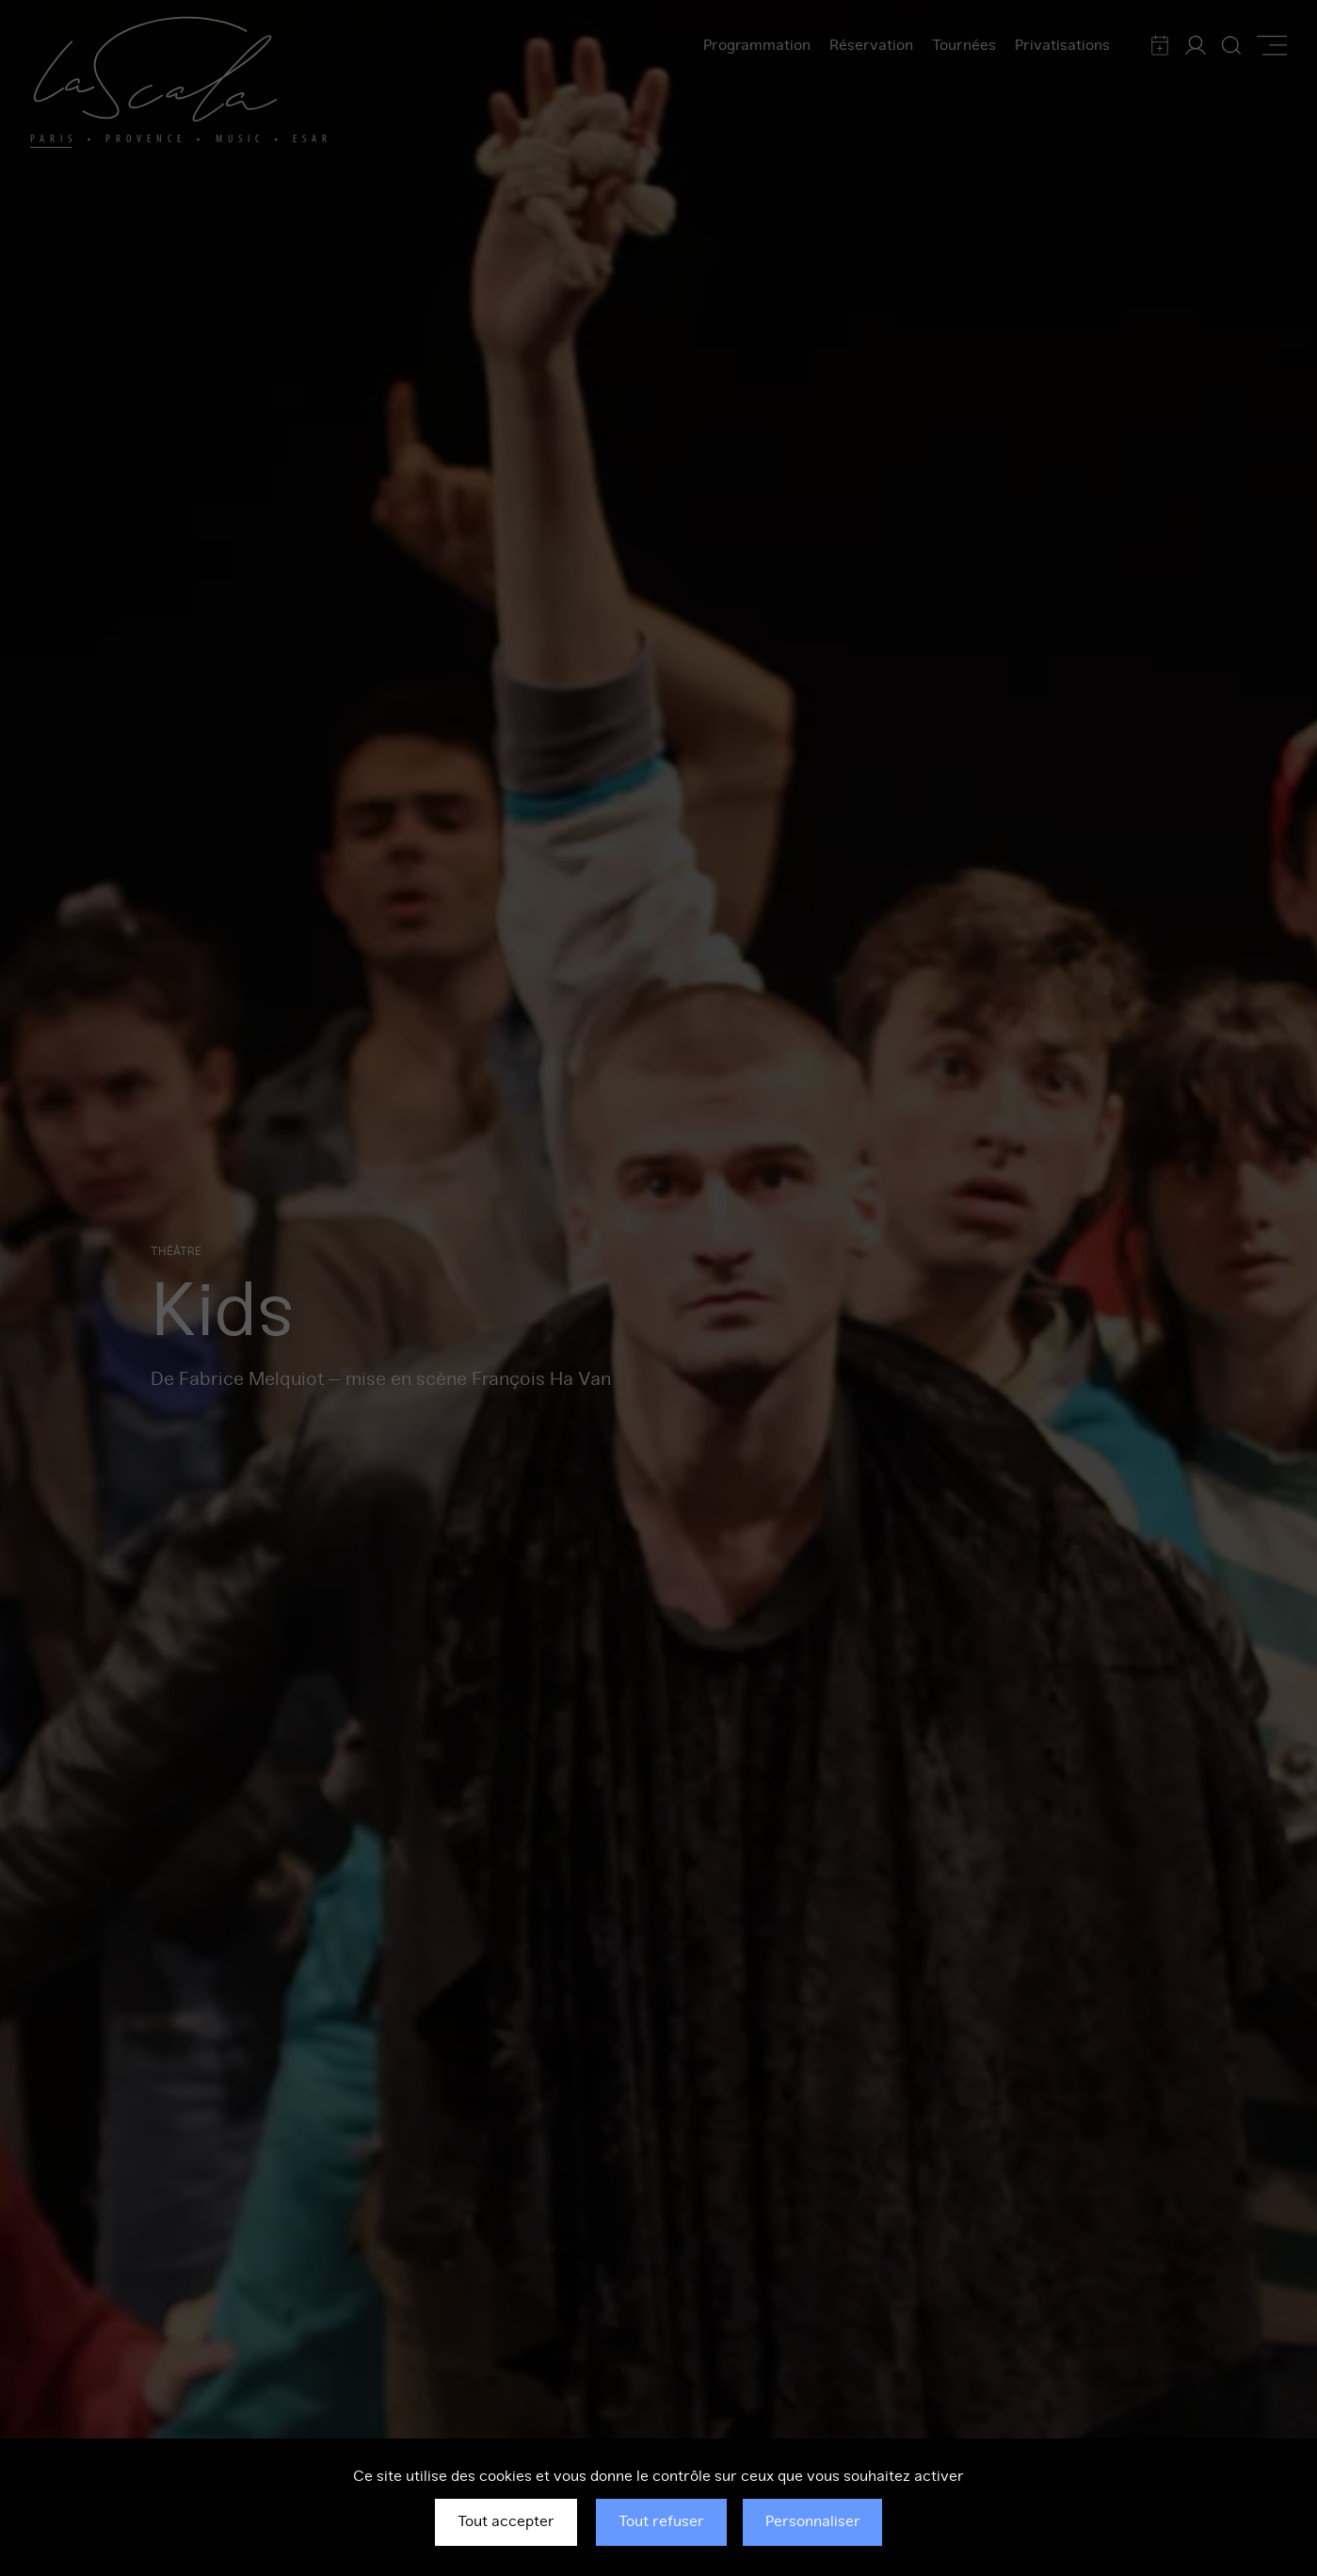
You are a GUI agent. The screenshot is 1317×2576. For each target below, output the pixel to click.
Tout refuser (661, 2521)
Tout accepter (506, 2521)
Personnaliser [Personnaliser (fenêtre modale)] (812, 2521)
